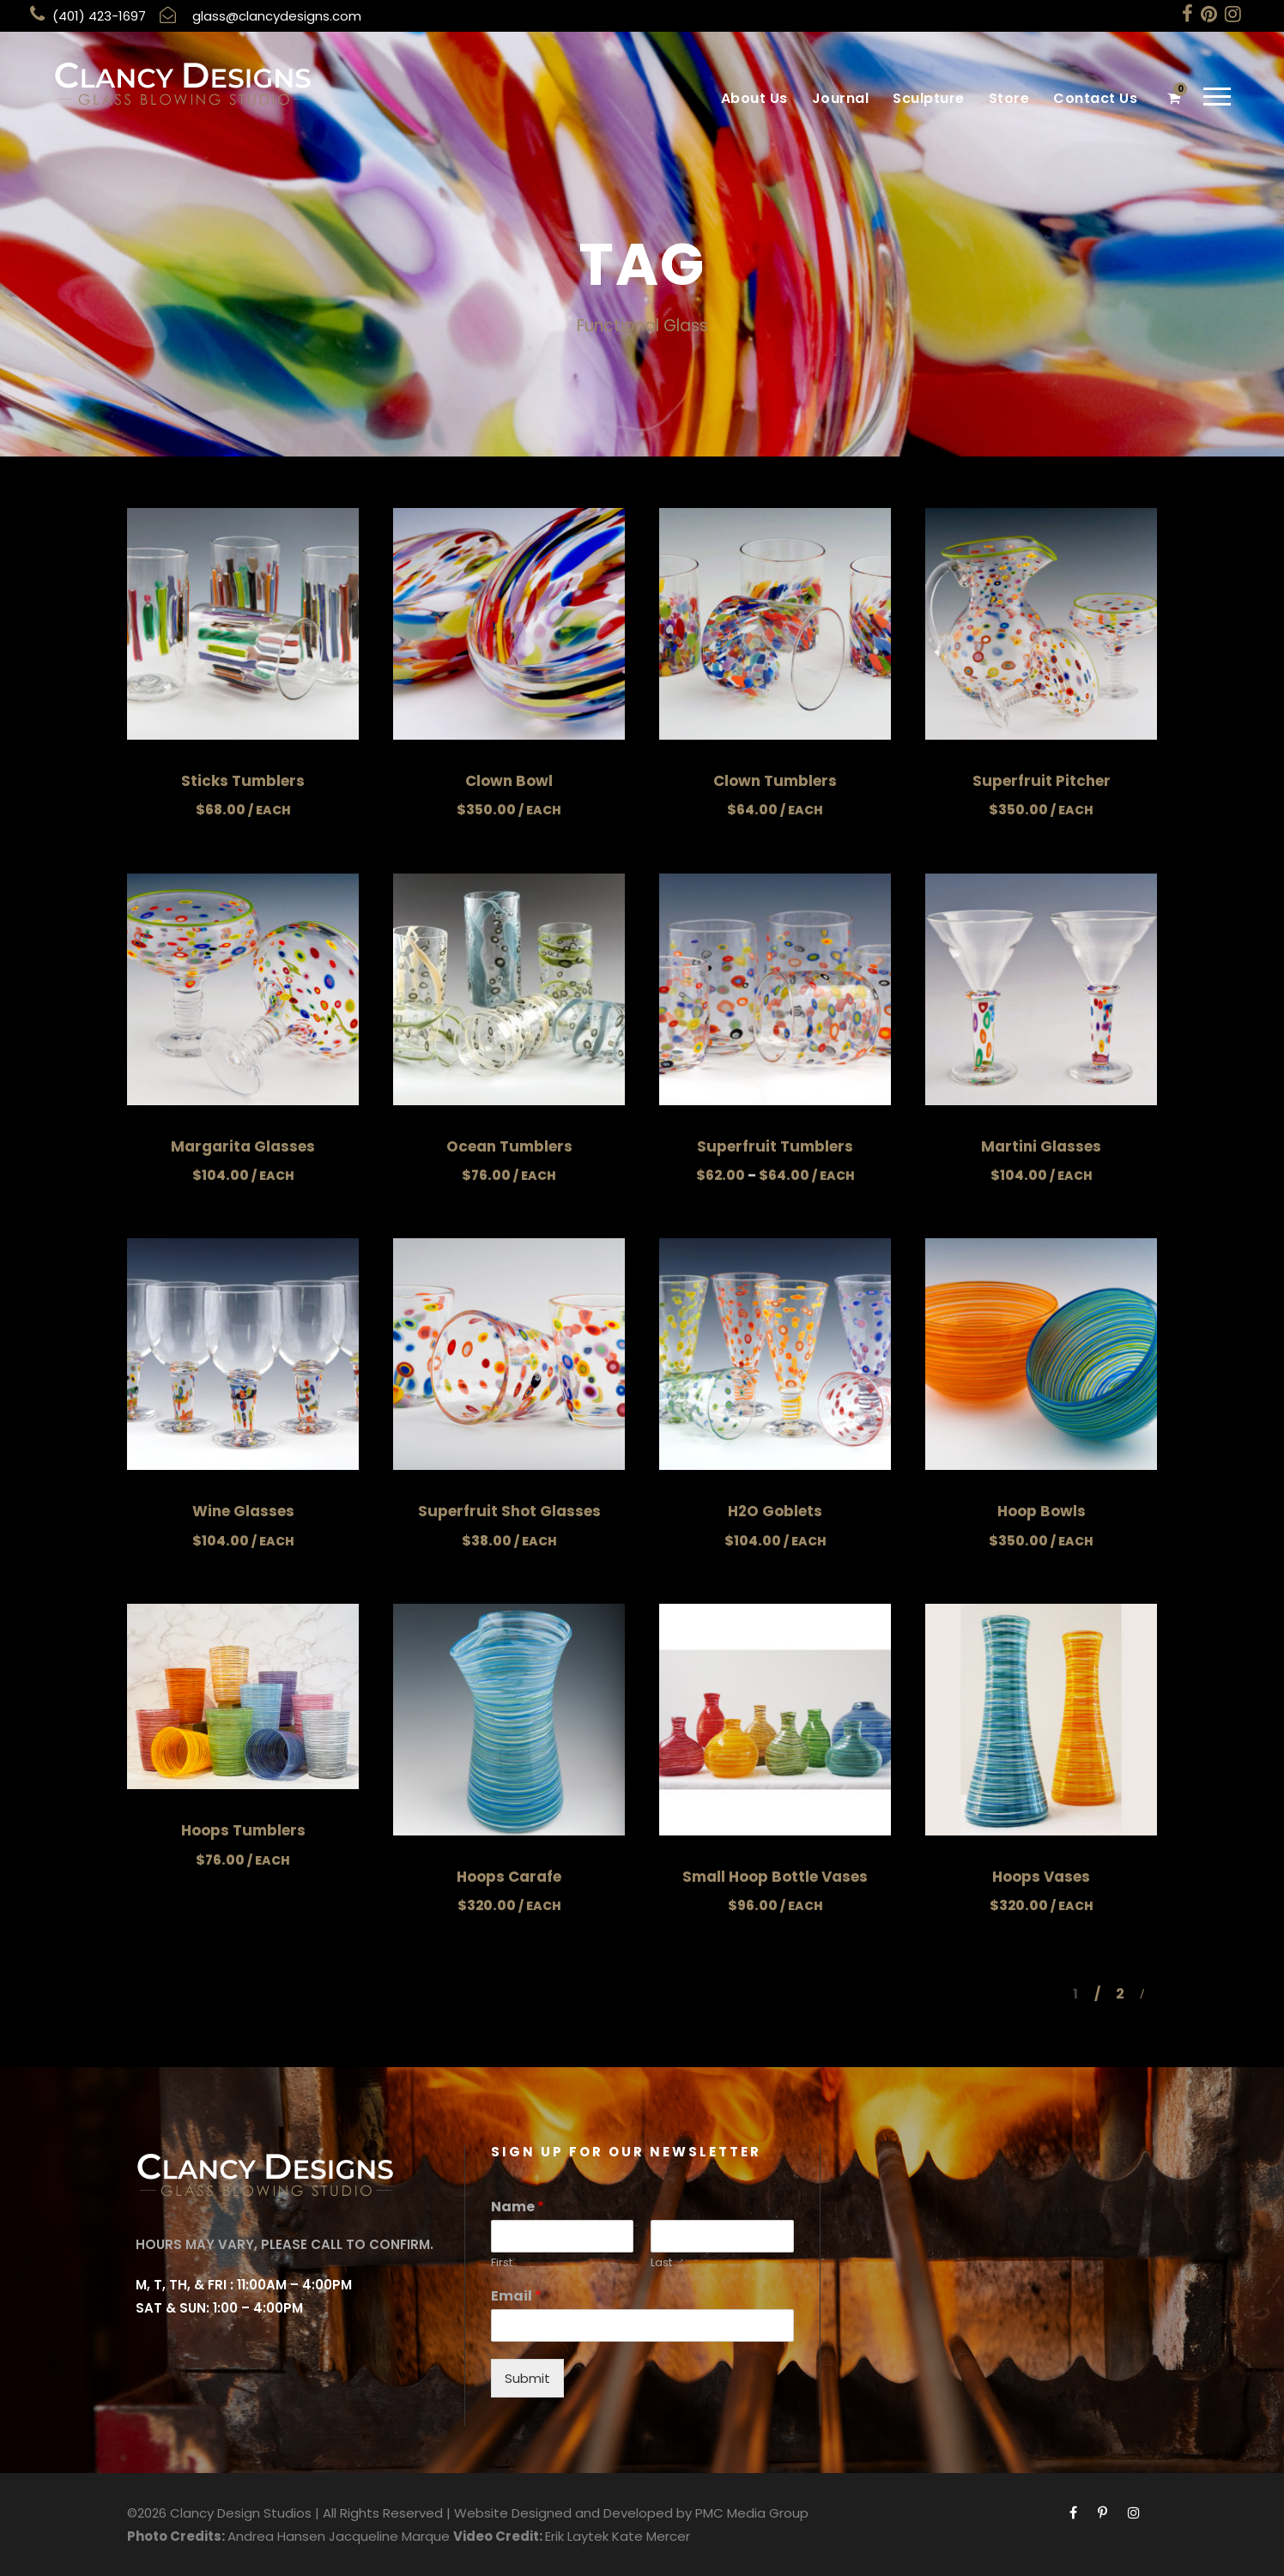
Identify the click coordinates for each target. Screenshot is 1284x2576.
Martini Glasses (1041, 1146)
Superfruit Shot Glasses (509, 1511)
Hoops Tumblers (243, 1830)
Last (661, 2263)
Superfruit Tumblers (775, 1146)
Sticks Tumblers (243, 781)
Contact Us (1095, 98)
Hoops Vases (1041, 1876)
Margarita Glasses (243, 1146)
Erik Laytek (577, 2536)
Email (516, 2297)
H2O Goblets (775, 1511)
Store (1009, 98)
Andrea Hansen (276, 2536)
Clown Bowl (509, 781)
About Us (754, 98)
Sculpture (929, 98)
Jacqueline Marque (389, 2536)
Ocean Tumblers (509, 1146)
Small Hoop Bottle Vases (775, 1876)
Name (517, 2207)
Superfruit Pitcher (1041, 781)
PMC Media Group (752, 2513)
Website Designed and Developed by (573, 2513)
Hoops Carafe (509, 1876)
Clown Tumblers (775, 781)
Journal (840, 98)
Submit (527, 2378)
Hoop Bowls (1041, 1511)
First (501, 2263)
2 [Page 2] (1120, 1994)
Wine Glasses (243, 1511)
